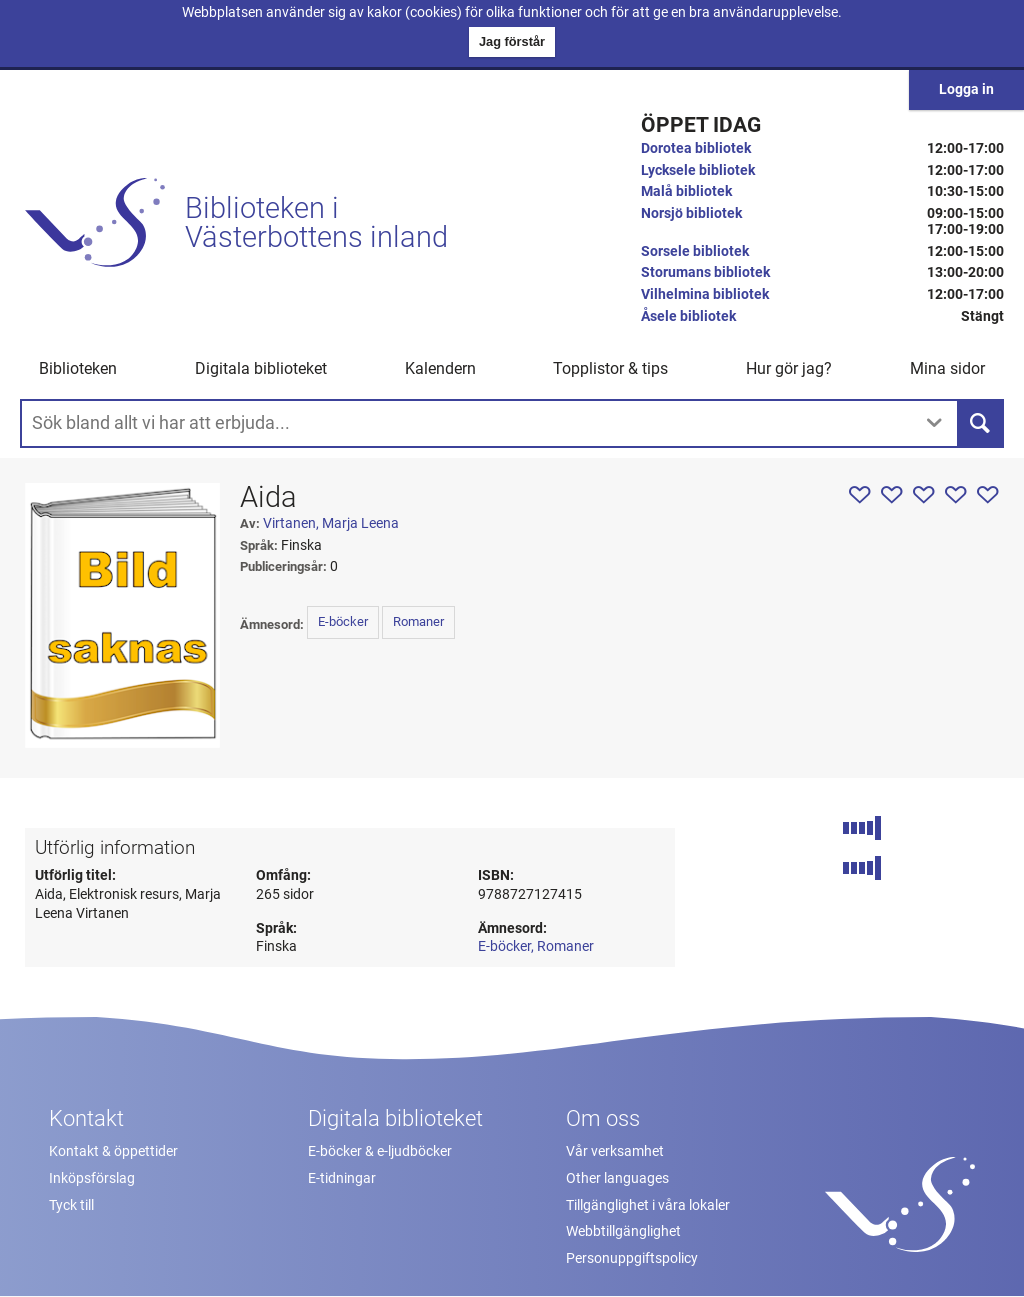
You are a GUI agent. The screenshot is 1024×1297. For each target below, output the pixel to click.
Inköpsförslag (92, 1178)
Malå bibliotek (686, 191)
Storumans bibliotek (705, 272)
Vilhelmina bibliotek (705, 294)
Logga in (966, 89)
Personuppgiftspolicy (632, 1258)
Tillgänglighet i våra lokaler (648, 1205)
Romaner (418, 621)
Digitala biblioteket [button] (261, 368)
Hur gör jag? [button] (789, 368)
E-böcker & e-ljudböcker (380, 1151)
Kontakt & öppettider (113, 1151)
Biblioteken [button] (78, 368)
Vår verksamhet (615, 1151)
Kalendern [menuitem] (440, 368)
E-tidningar (342, 1178)
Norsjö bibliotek (691, 213)
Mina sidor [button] (947, 368)
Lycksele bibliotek (698, 170)
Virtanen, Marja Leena (331, 523)
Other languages (617, 1178)
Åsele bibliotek (688, 316)
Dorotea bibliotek (696, 148)
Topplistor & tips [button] (610, 368)
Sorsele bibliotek (695, 251)
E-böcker (343, 621)
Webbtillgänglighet (623, 1231)
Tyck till (71, 1205)
